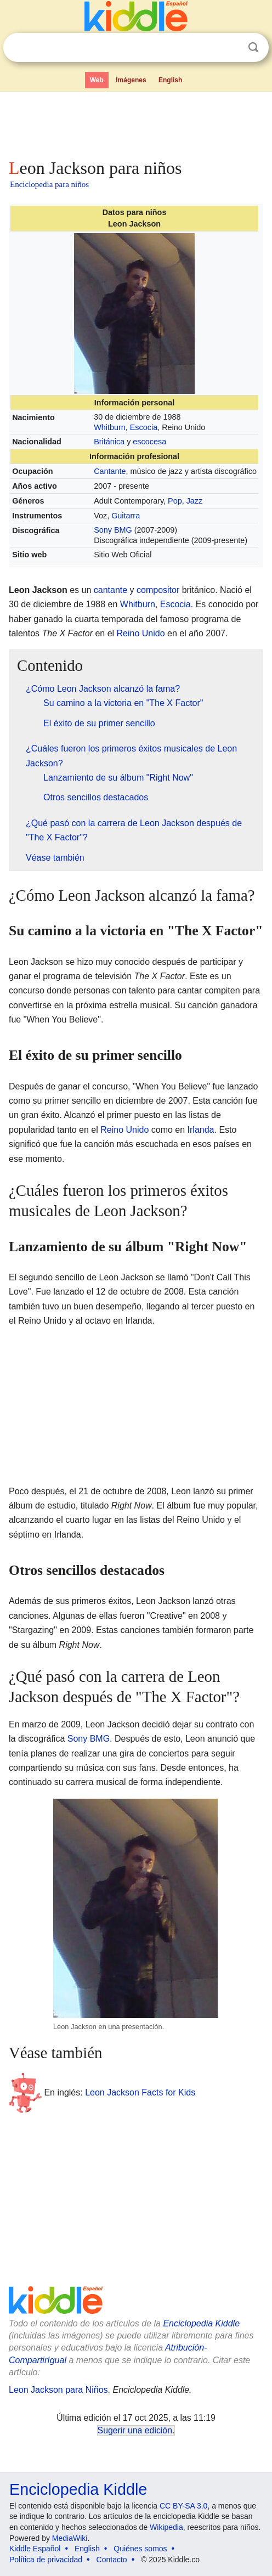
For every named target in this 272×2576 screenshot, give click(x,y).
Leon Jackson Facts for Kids (140, 2092)
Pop (175, 500)
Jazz (194, 500)
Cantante (110, 471)
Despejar (231, 47)
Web (97, 80)
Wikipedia (166, 2527)
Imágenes (131, 80)
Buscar (253, 47)
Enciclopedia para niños (49, 184)
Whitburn (110, 427)
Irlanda (201, 1129)
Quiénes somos (140, 2548)
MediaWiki (70, 2538)
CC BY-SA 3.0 (183, 2505)
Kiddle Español (34, 2548)
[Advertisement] (136, 123)
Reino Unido (141, 633)
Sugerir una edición (135, 2430)
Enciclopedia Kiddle (201, 2323)
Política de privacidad (45, 2559)
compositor (158, 590)
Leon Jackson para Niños (58, 2389)
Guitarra (125, 515)
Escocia (143, 427)
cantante (110, 590)
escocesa (149, 441)
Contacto (112, 2559)
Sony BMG (113, 530)
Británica (109, 441)
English (170, 80)
